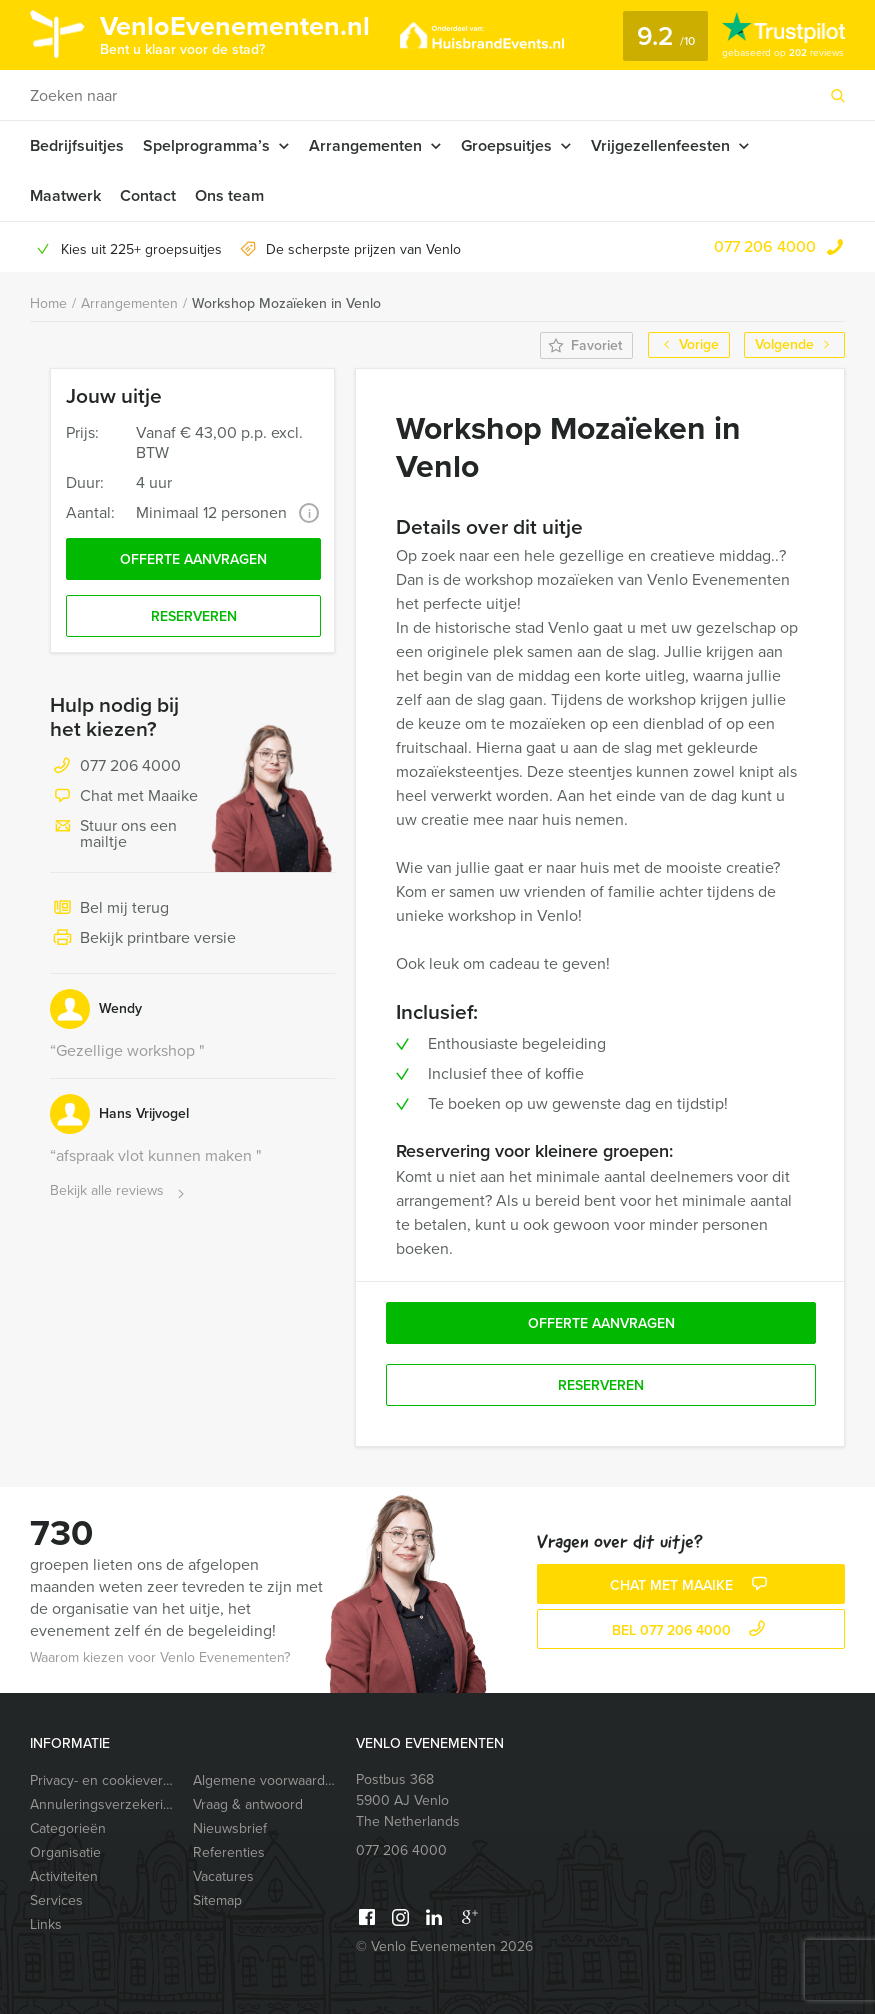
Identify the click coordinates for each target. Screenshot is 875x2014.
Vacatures (223, 1876)
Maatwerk (65, 195)
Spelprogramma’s (206, 145)
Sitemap (217, 1900)
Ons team (229, 195)
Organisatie (65, 1852)
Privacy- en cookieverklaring (103, 1780)
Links (46, 1924)
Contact (148, 195)
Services (56, 1900)
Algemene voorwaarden (266, 1780)
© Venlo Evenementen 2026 (444, 1946)
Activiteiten (64, 1876)
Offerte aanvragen (193, 559)
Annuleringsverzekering (103, 1804)
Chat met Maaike (124, 797)
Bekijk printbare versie (143, 939)
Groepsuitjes (506, 145)
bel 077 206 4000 (691, 1630)
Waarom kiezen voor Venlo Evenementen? (160, 1657)
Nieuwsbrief (230, 1828)
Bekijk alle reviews (119, 1191)
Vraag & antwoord (248, 1804)
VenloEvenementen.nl (235, 33)
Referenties (229, 1852)
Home (48, 303)
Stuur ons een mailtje (113, 833)
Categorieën (68, 1828)
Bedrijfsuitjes (77, 145)
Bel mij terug (109, 909)
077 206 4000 (765, 246)
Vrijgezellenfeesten (660, 145)
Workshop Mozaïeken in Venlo (286, 303)
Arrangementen (365, 145)
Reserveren (194, 616)
